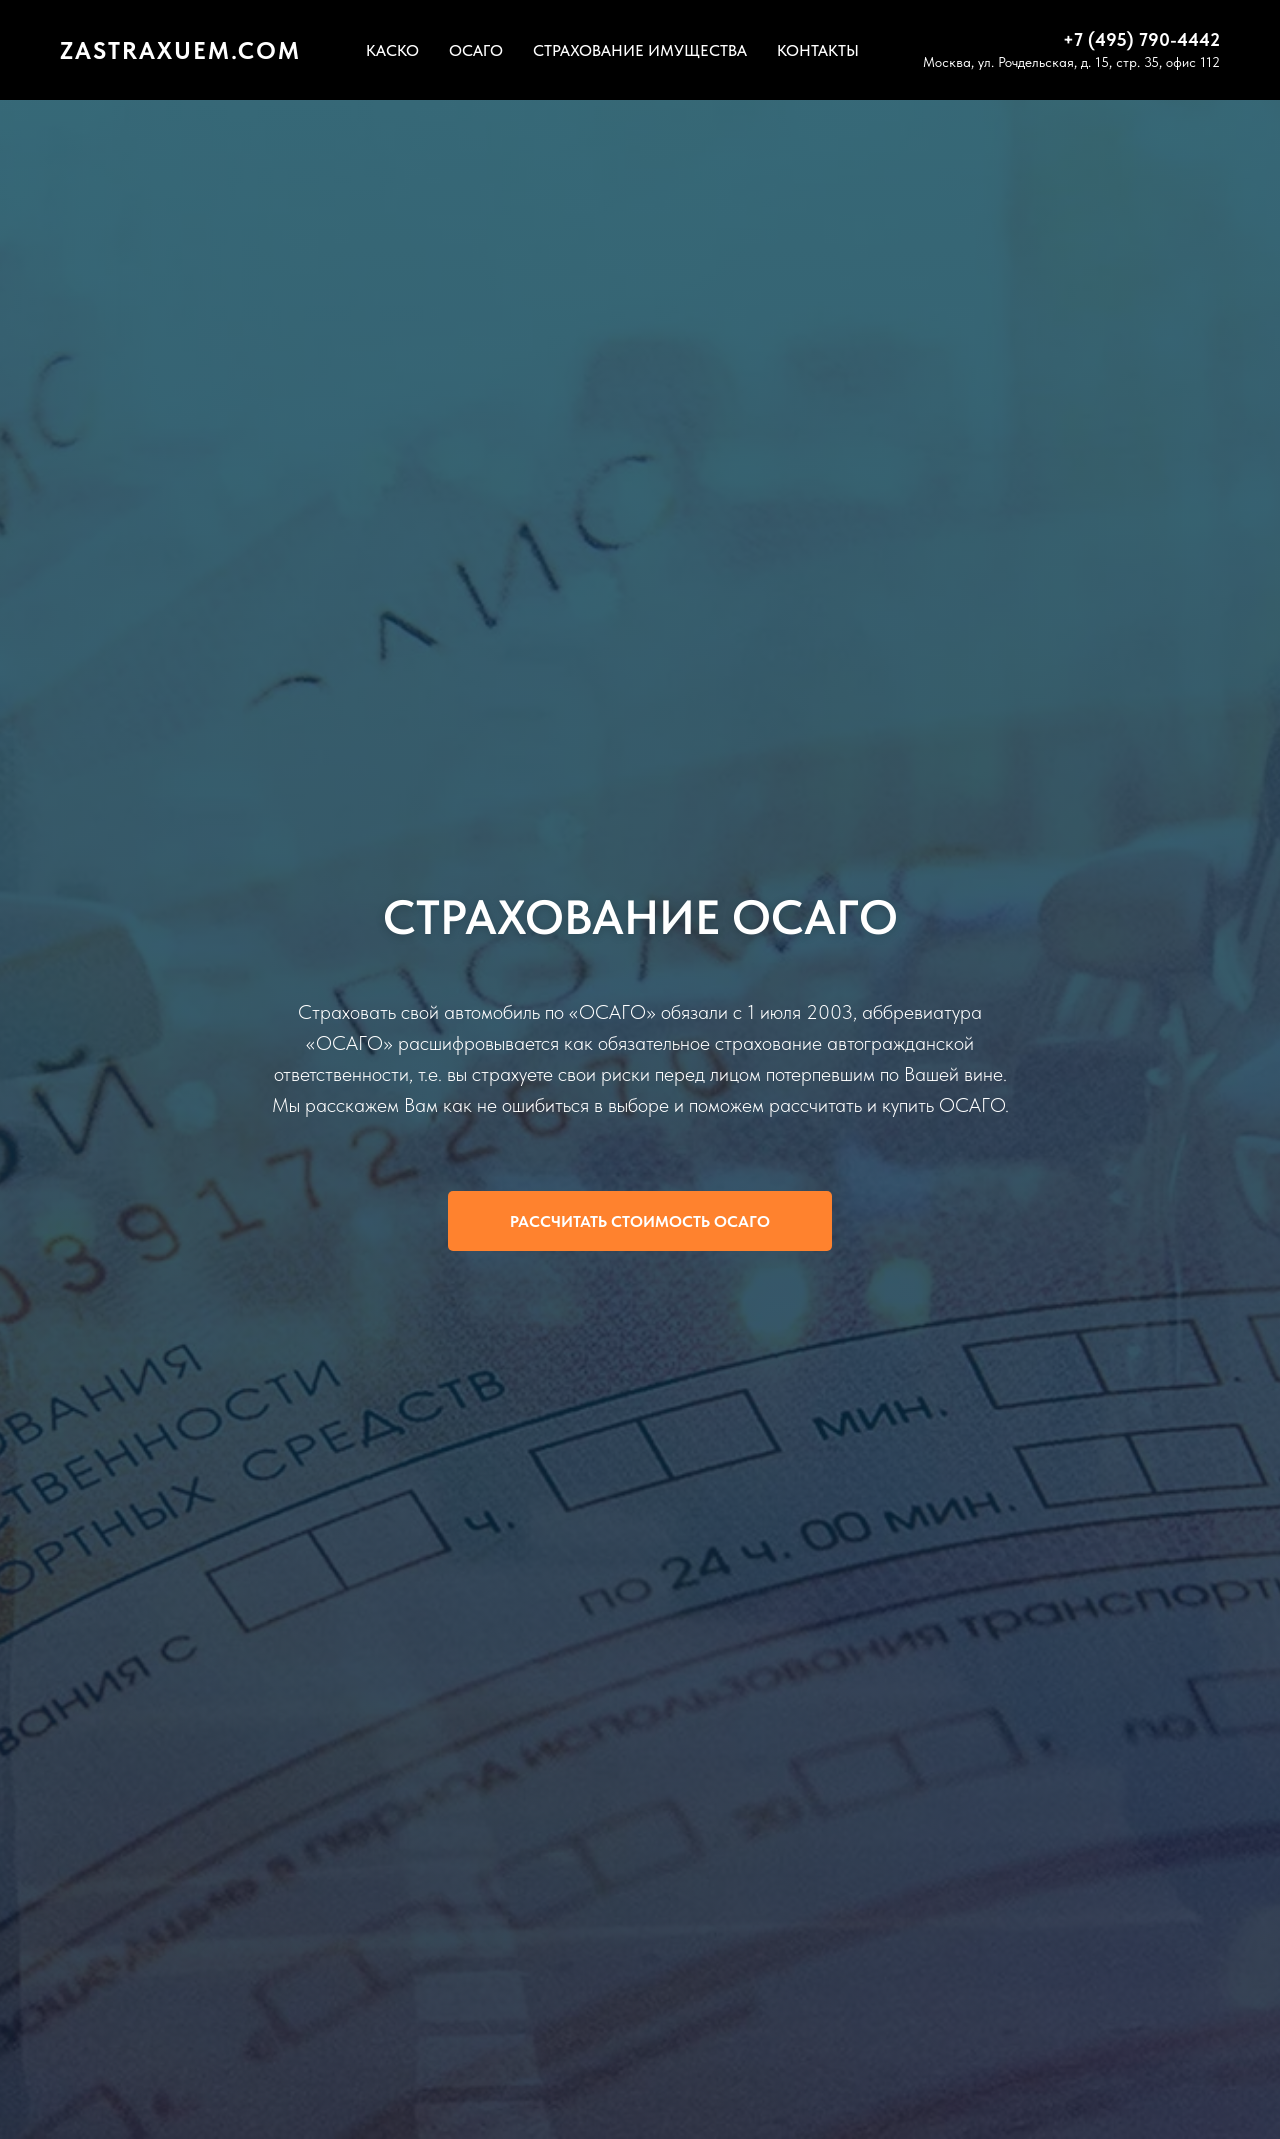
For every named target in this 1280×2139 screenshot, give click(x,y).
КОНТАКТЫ (818, 50)
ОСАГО (476, 50)
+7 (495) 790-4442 (1141, 39)
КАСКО (392, 50)
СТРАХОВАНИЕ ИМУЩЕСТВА (640, 50)
